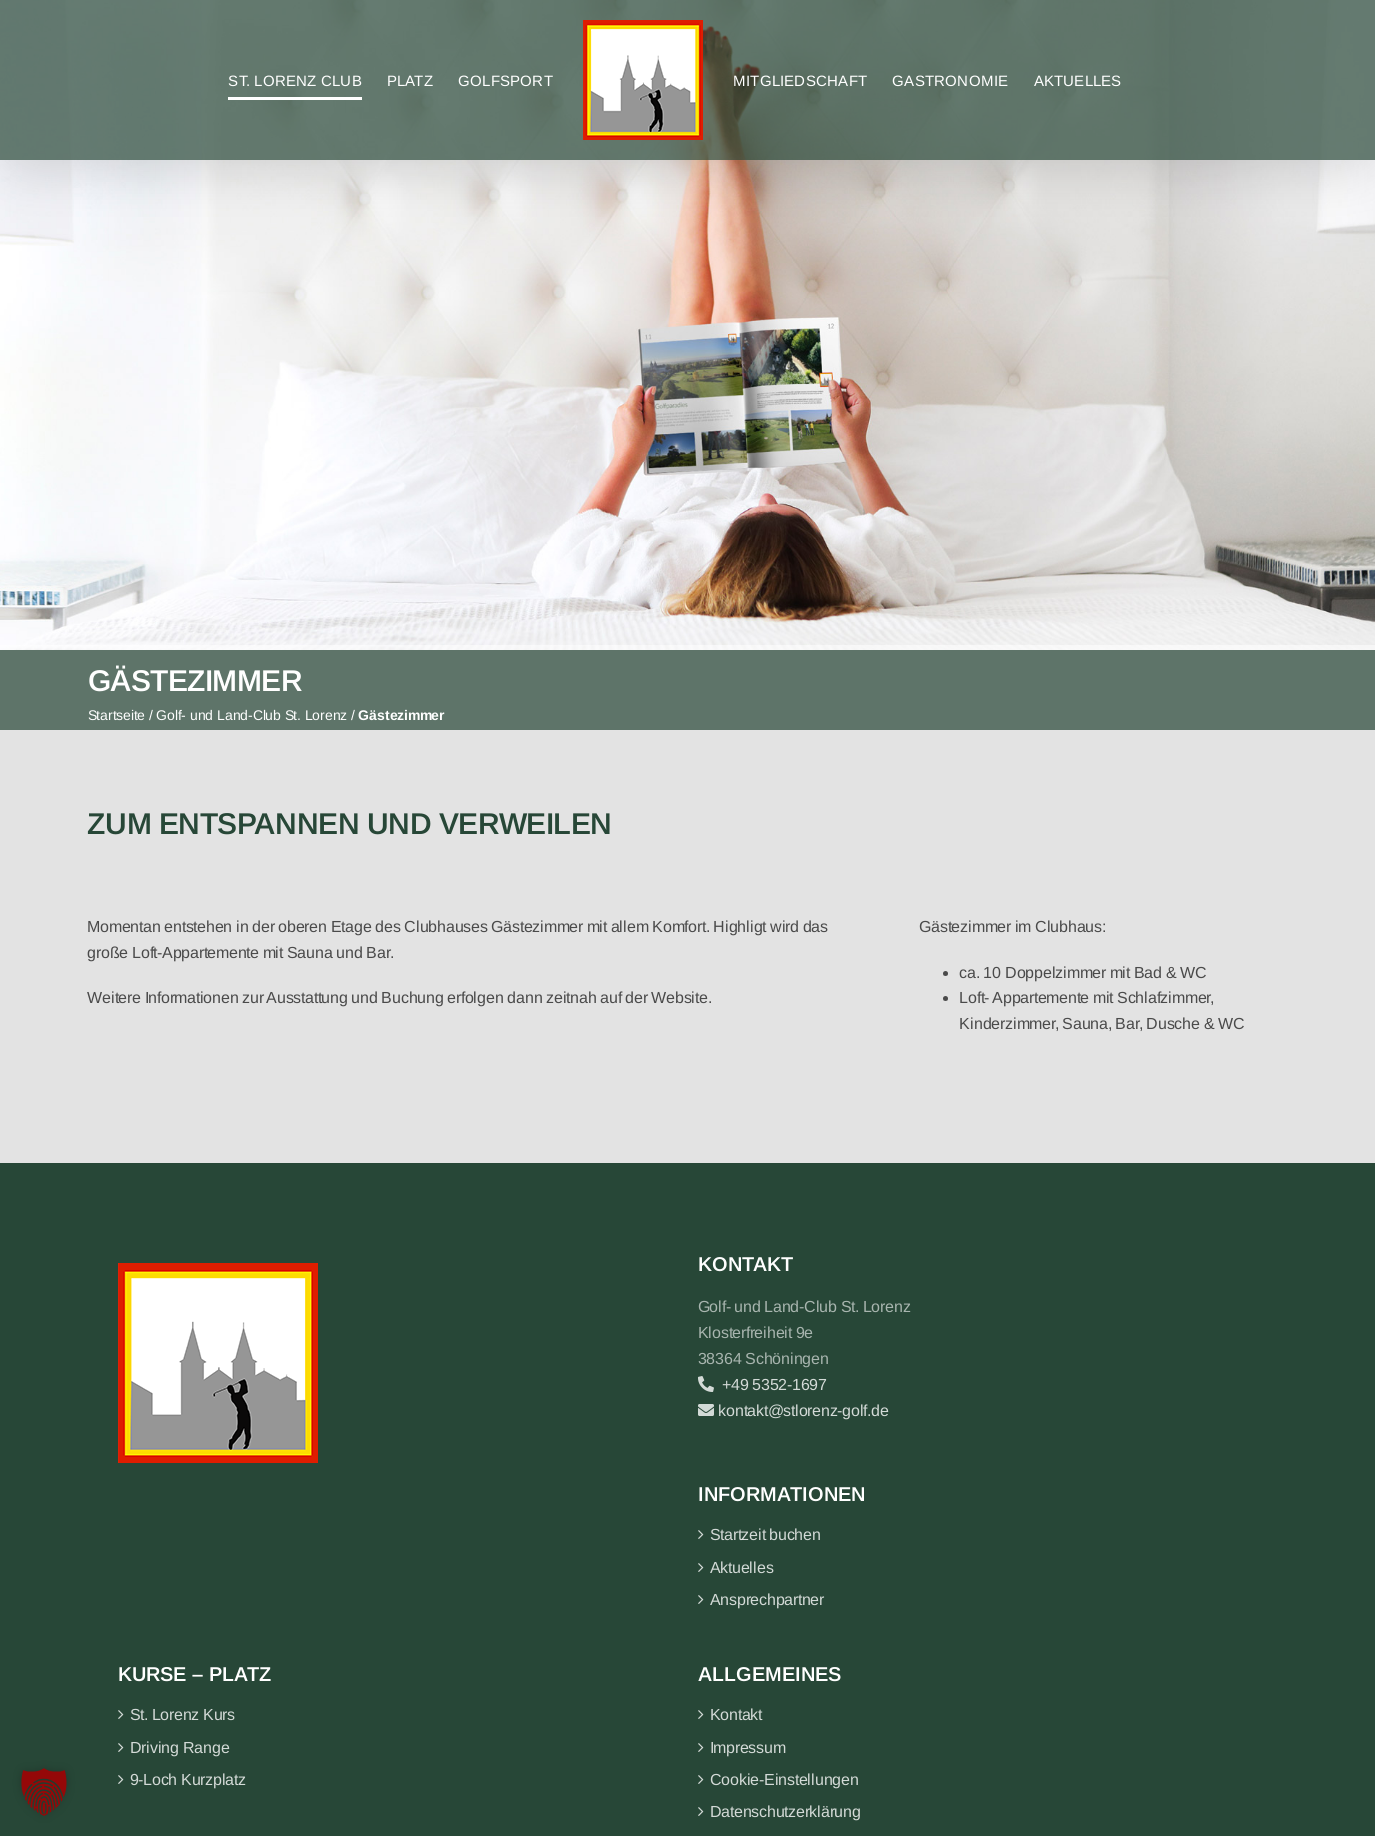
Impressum (748, 1747)
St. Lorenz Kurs (182, 1714)
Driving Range (180, 1747)
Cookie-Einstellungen (784, 1779)
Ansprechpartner (767, 1599)
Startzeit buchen (765, 1534)
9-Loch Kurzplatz (188, 1779)
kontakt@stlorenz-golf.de (793, 1410)
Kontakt (736, 1714)
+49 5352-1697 (762, 1384)
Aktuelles (742, 1567)
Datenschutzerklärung (785, 1811)
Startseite (117, 715)
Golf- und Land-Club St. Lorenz (251, 715)
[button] (44, 1792)
